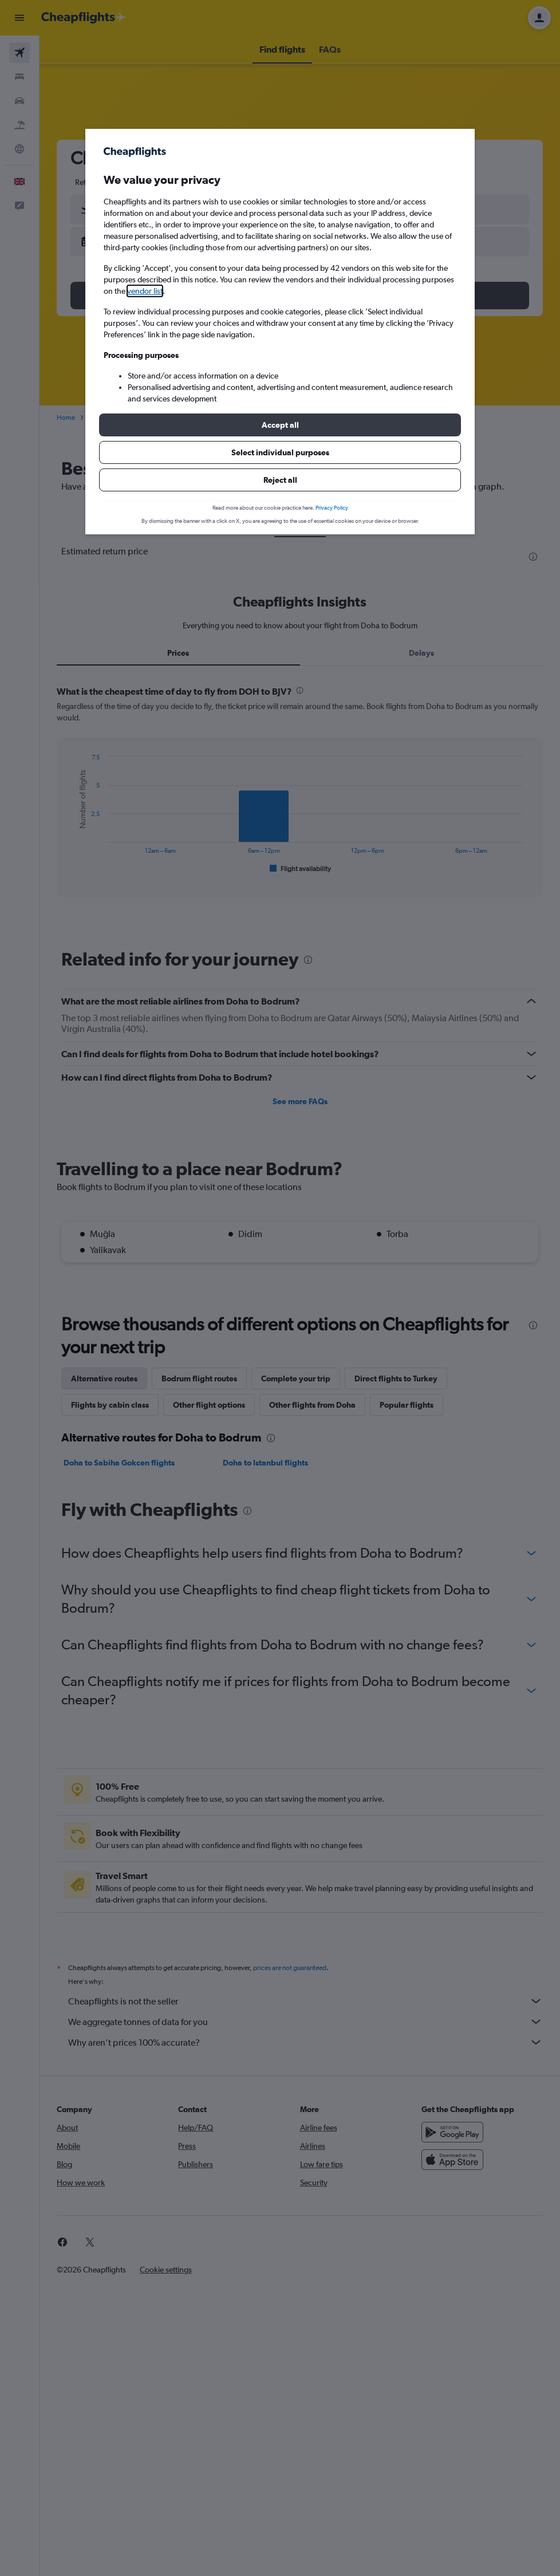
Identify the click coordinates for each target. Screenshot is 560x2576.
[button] (280, 424)
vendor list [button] (145, 291)
